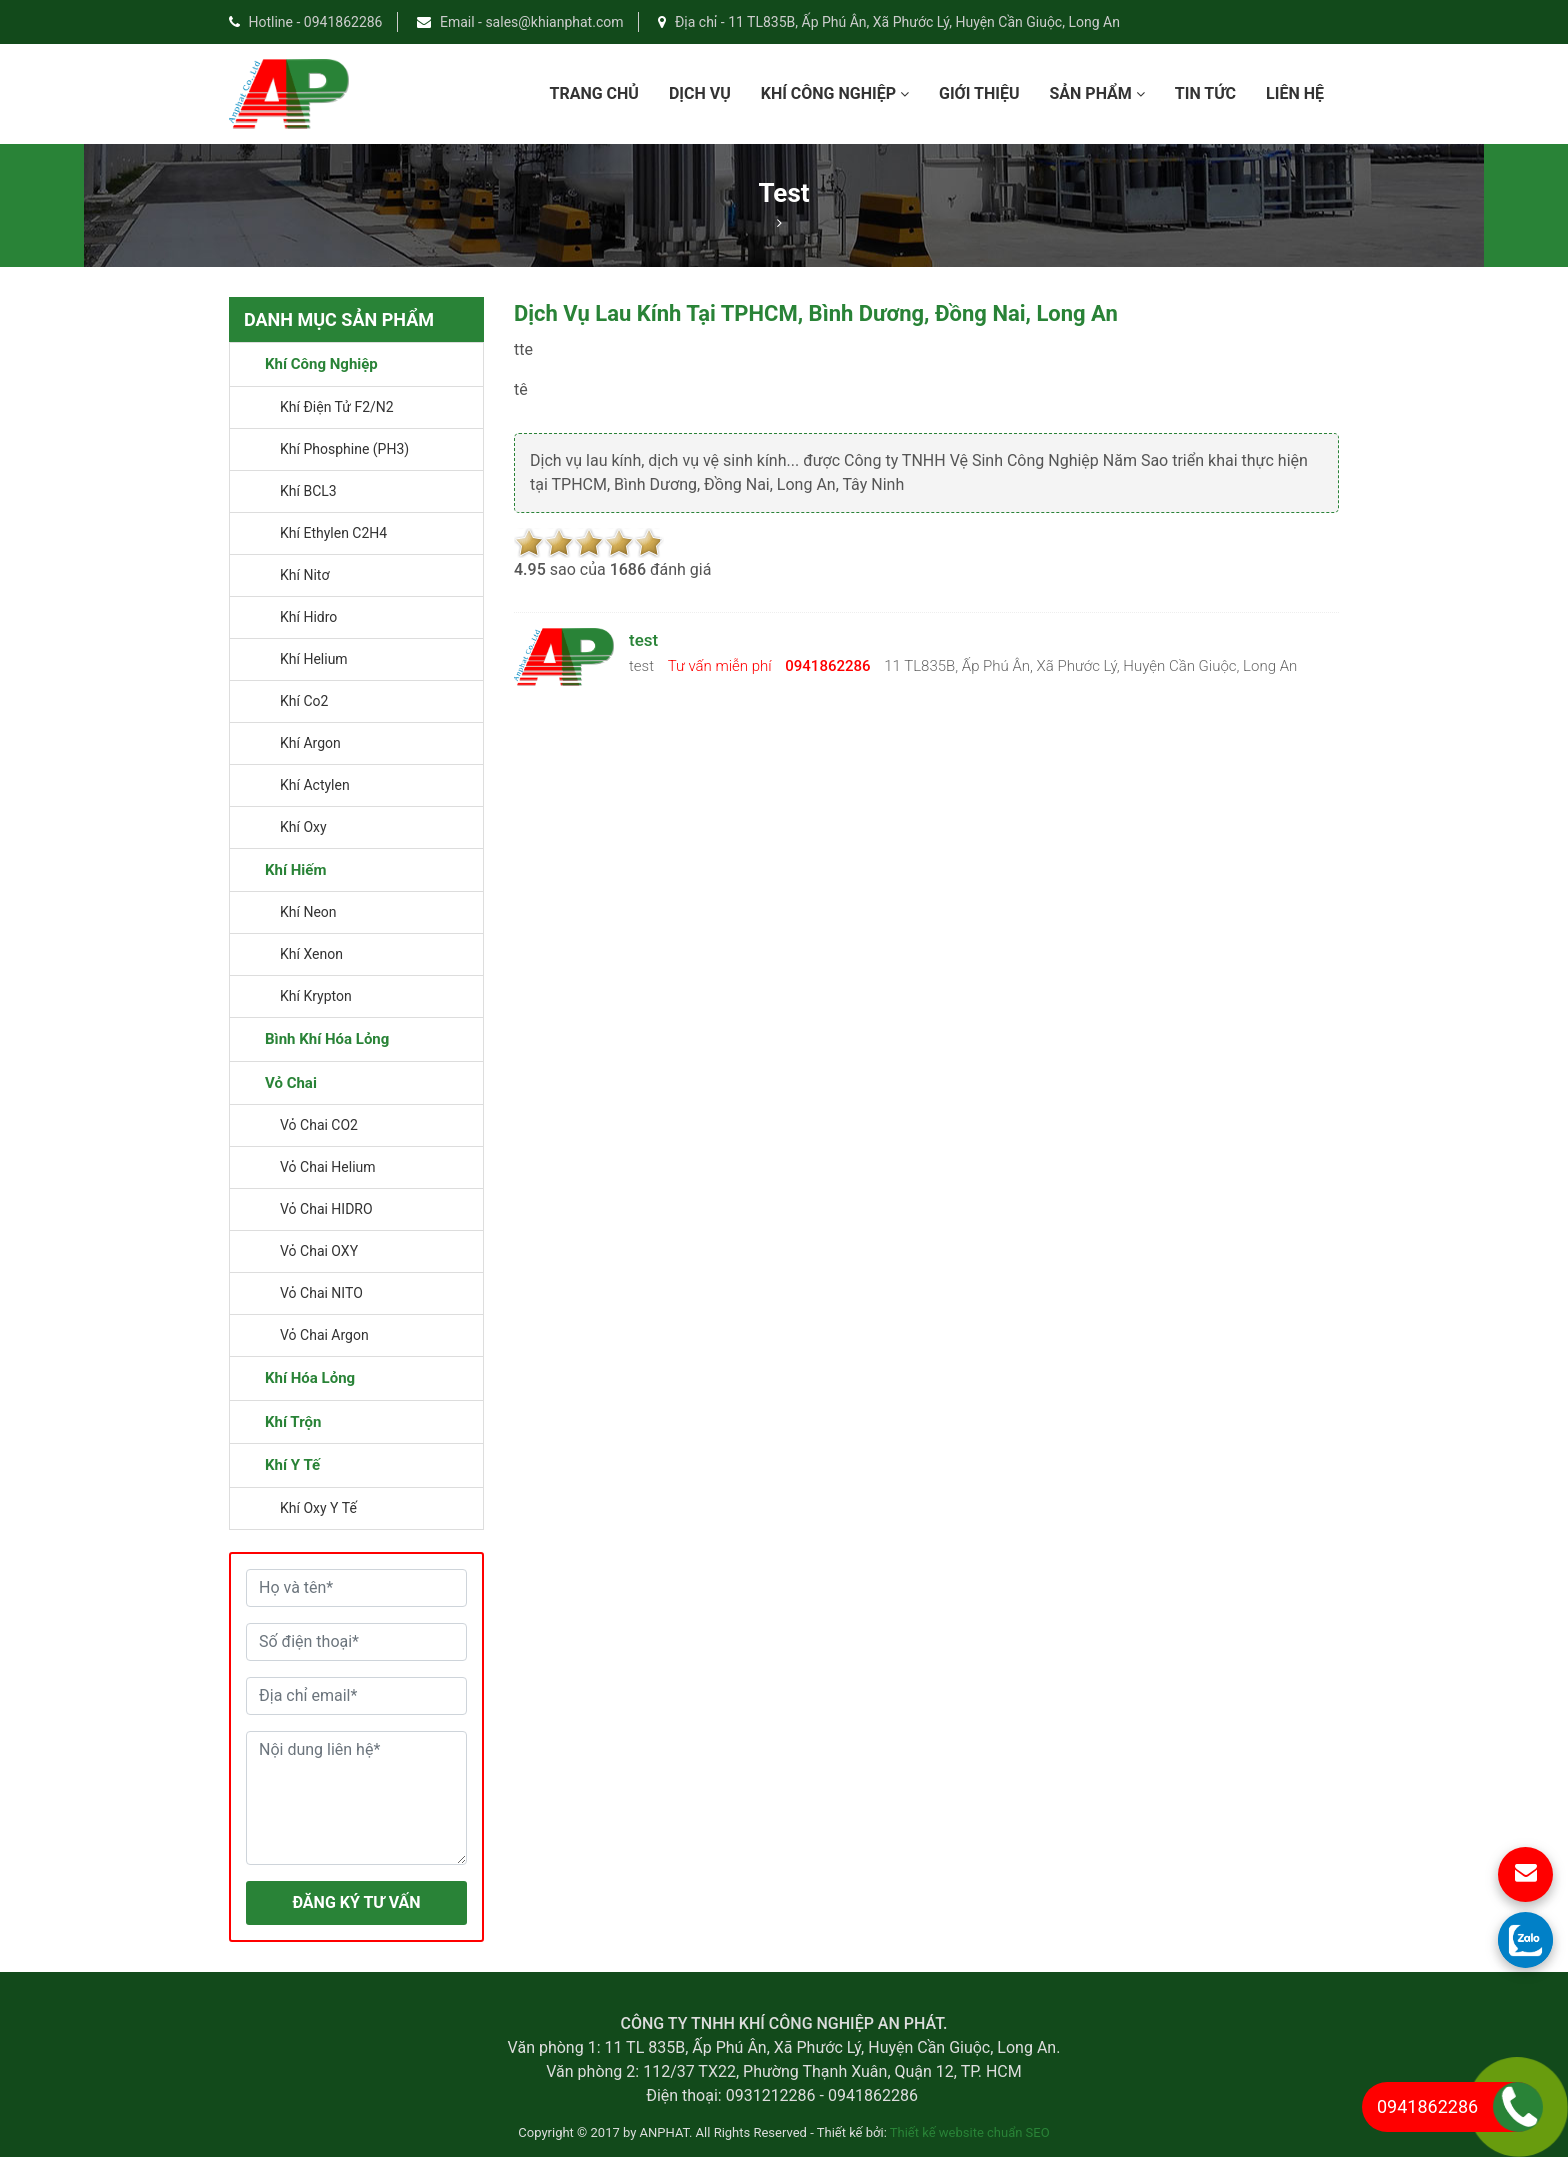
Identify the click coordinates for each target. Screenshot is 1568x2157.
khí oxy (303, 827)
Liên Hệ (1295, 93)
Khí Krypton (316, 996)
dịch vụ (700, 93)
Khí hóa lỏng (310, 1378)
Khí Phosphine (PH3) (344, 449)
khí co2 (304, 701)
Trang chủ (593, 93)
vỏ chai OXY (319, 1251)
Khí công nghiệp (835, 93)
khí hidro (308, 617)
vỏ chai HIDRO (326, 1209)
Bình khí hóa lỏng (327, 1039)
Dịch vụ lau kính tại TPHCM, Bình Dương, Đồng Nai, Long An (816, 313)
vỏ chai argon (324, 1335)
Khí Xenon (311, 954)
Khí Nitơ (304, 575)
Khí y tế (292, 1465)
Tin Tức (1205, 93)
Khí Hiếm (295, 870)
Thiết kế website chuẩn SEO (970, 2132)
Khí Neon (308, 912)
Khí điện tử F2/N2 (337, 407)
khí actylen (315, 785)
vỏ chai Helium (328, 1167)
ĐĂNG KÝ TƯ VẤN (356, 1902)
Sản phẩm (1096, 93)
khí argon (310, 743)
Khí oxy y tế (318, 1508)
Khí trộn (293, 1422)
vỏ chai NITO (321, 1293)
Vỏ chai (291, 1083)
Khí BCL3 (308, 491)
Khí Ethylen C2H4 (333, 533)
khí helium (314, 659)
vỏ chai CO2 (319, 1125)
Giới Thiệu (979, 93)
